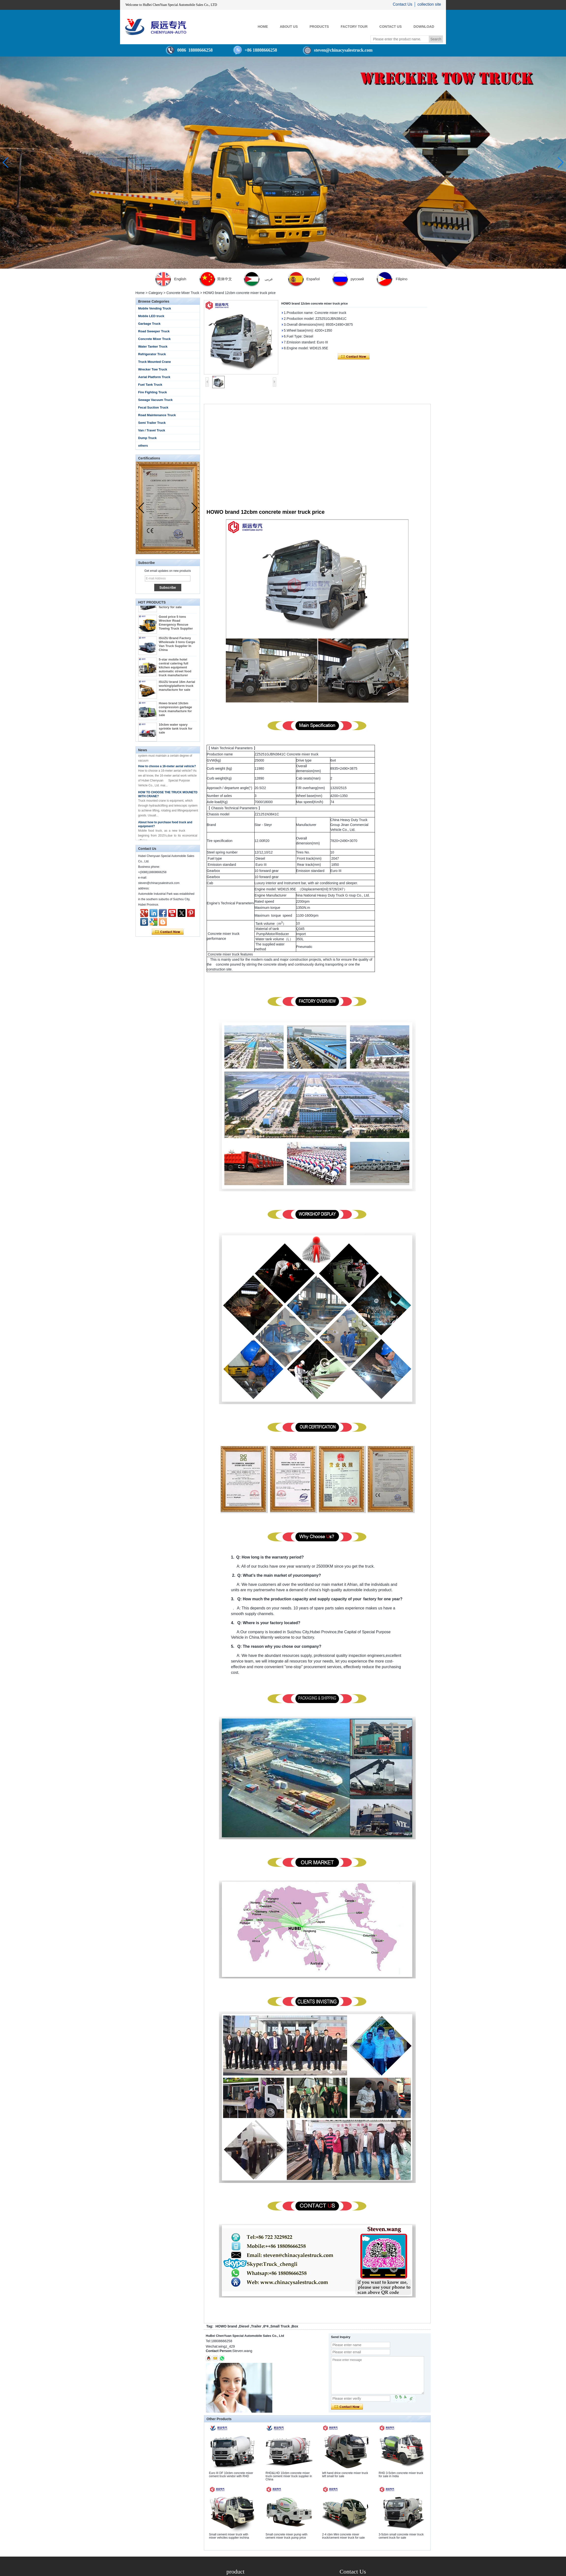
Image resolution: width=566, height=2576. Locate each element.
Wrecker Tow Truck (152, 369)
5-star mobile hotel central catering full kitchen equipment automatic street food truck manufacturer (175, 670)
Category (156, 293)
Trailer (256, 2326)
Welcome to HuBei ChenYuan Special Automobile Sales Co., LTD (171, 5)
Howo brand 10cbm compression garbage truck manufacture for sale (175, 712)
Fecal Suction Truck (153, 407)
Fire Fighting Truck (152, 392)
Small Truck (280, 2326)
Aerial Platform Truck (154, 377)
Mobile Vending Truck (154, 308)
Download (423, 27)
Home (140, 293)
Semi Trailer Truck (152, 423)
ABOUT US (289, 27)
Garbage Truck (149, 323)
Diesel (244, 2326)
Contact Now (168, 932)
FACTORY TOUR (354, 27)
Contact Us (402, 4)
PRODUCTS (319, 27)
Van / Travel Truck (151, 430)
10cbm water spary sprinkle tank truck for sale (176, 732)
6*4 (265, 2326)
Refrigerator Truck (152, 354)
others (143, 445)
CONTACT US (390, 27)
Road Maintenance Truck (157, 415)
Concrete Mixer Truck (183, 293)
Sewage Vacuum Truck (155, 400)
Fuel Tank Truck (150, 384)
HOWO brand (226, 2326)
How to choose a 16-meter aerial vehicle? (167, 769)
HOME (263, 27)
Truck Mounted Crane (154, 362)
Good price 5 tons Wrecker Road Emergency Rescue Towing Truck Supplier (176, 626)
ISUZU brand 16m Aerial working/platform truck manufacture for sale (177, 689)
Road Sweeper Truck (154, 331)
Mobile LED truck (151, 316)
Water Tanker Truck (153, 346)
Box (295, 2326)
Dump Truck (147, 438)
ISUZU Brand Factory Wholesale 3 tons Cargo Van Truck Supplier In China (177, 647)
